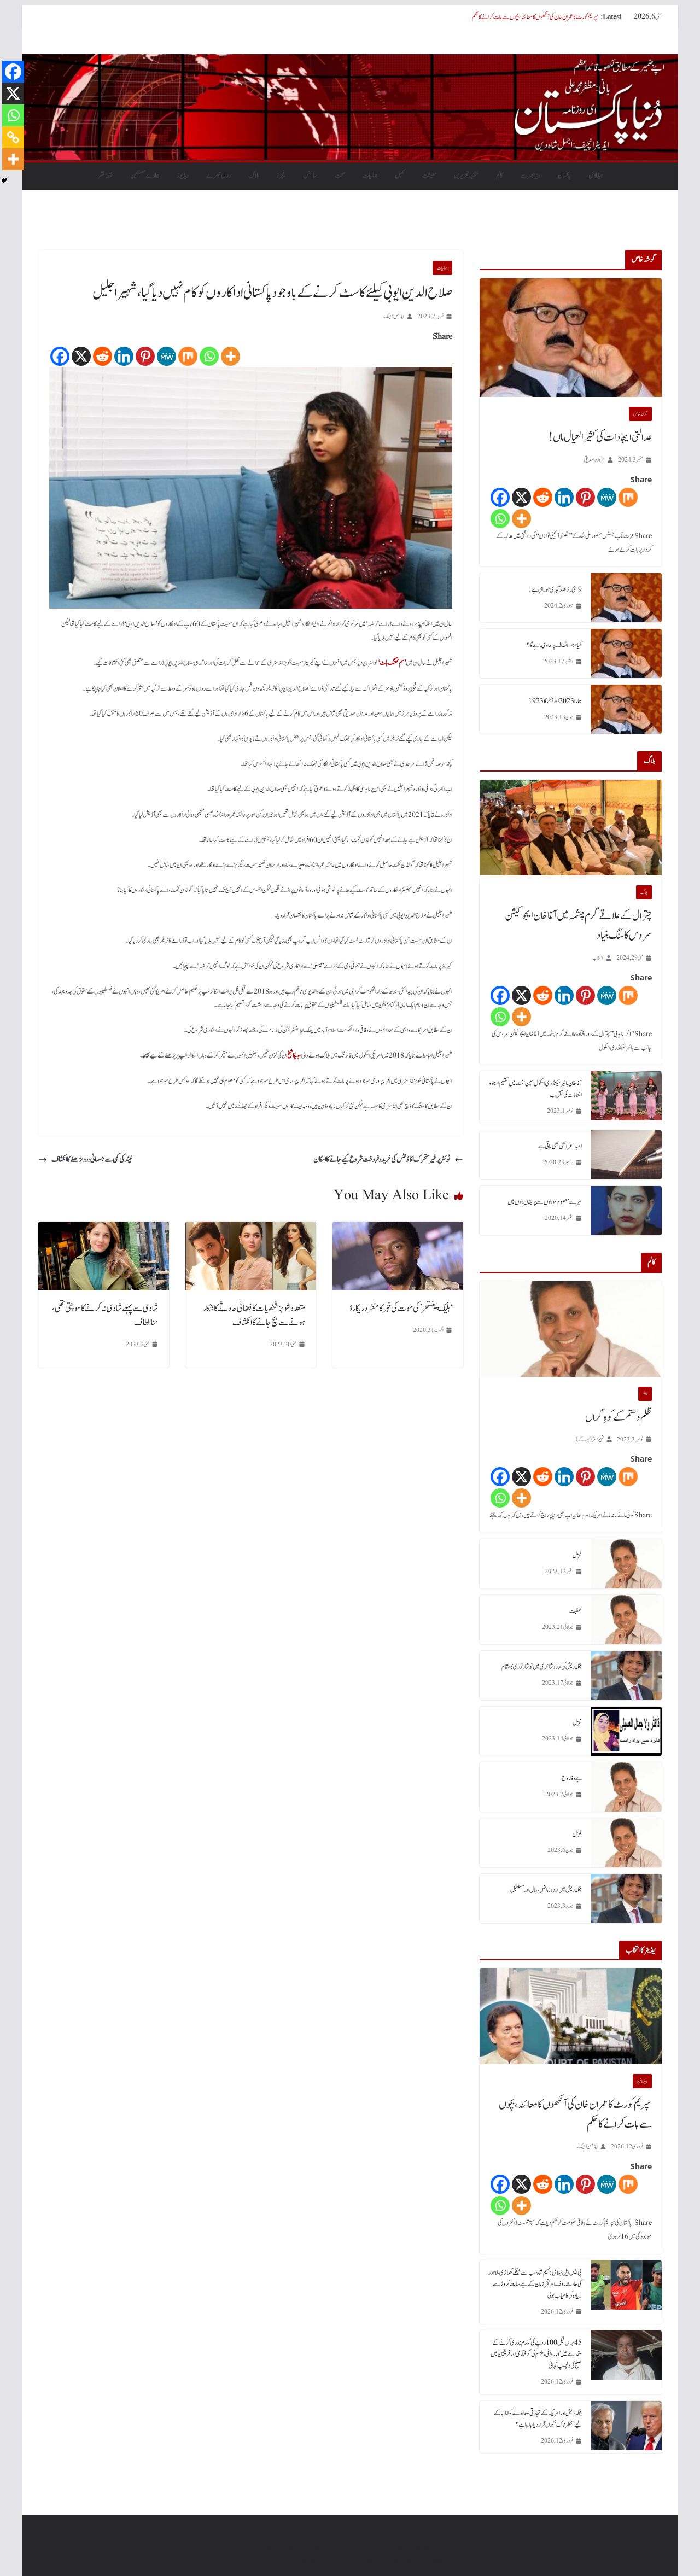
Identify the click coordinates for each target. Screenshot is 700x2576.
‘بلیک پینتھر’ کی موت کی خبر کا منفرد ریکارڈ (400, 1308)
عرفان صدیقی (594, 459)
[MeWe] (166, 356)
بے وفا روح (572, 1778)
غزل (577, 1555)
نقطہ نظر (105, 175)
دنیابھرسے (530, 175)
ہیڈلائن (595, 175)
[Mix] (187, 356)
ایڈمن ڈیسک (393, 316)
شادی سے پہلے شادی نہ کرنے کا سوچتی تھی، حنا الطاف (105, 1315)
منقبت (575, 1610)
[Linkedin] (123, 356)
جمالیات (370, 175)
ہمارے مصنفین (144, 175)
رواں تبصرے (218, 175)
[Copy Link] (13, 137)
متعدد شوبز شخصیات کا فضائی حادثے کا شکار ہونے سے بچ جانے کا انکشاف (254, 1315)
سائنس (310, 175)
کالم (499, 175)
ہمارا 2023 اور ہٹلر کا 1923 (555, 701)
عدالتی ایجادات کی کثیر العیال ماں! (600, 437)
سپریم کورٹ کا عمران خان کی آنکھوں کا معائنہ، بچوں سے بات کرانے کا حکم (535, 16)
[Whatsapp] (209, 356)
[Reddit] (102, 356)
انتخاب (597, 957)
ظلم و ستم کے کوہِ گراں (618, 1417)
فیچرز (280, 175)
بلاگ (253, 175)
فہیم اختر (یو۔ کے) (590, 1439)
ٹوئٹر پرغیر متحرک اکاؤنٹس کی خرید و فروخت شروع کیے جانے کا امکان (388, 1160)
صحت (340, 175)
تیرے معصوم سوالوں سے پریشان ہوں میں (545, 1201)
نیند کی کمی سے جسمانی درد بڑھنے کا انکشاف (85, 1160)
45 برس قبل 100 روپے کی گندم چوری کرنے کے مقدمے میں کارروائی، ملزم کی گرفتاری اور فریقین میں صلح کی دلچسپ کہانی (536, 2354)
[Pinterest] (145, 356)
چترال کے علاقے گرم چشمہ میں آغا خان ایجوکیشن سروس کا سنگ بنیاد (578, 926)
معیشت (429, 175)
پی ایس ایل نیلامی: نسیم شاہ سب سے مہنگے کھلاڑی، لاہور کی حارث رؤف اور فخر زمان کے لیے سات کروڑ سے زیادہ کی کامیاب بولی (535, 2284)
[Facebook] (59, 356)
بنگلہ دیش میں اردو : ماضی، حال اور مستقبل (546, 1889)
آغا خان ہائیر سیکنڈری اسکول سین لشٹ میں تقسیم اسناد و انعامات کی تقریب (535, 1089)
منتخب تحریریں (466, 175)
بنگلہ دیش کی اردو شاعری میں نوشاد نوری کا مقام (541, 1666)
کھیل (400, 175)
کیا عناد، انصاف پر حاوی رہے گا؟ (554, 645)
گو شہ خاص (640, 414)
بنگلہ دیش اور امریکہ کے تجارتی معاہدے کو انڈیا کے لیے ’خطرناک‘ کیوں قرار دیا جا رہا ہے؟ (538, 2419)
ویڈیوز (183, 175)
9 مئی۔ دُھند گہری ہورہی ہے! (555, 589)
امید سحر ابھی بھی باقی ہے (560, 1146)
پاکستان (564, 175)
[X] (81, 356)
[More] (230, 356)
